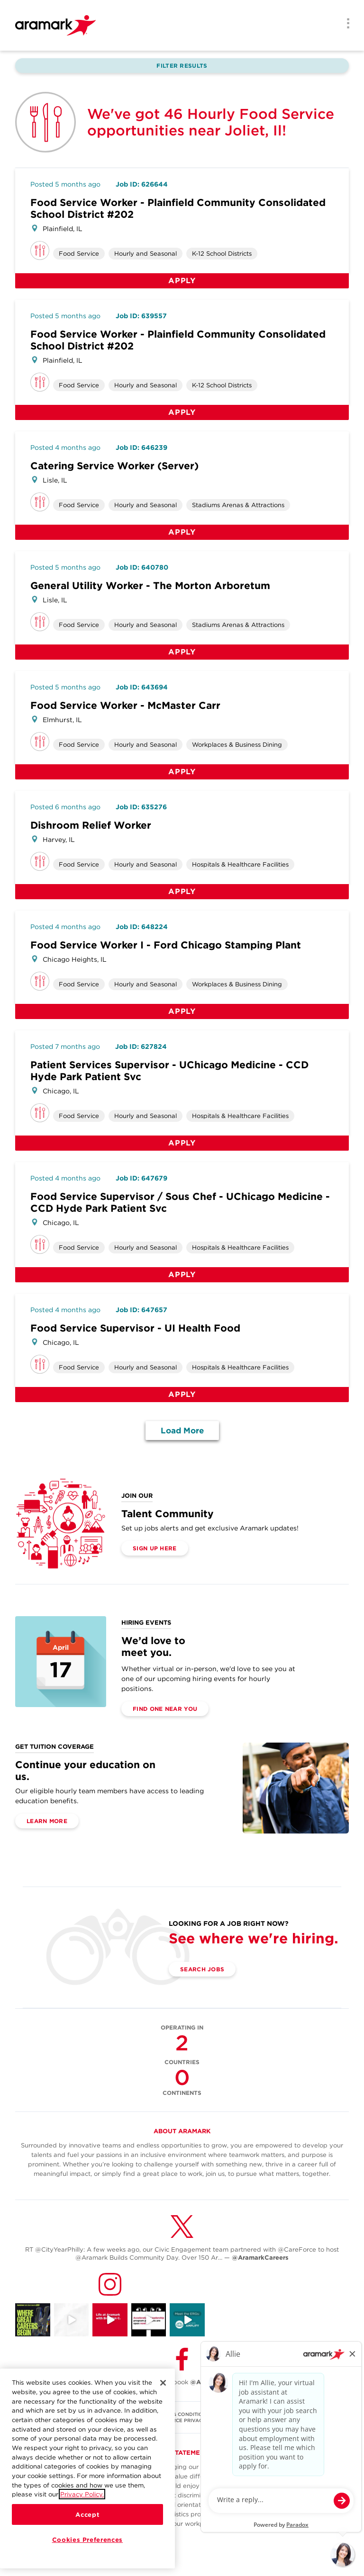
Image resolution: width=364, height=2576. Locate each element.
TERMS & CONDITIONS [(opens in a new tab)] (182, 2414)
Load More (182, 1430)
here (244, 2523)
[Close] (163, 2382)
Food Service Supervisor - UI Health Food (135, 1328)
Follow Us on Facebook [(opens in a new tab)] (182, 2382)
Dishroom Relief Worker (90, 825)
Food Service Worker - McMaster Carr (125, 705)
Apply (182, 280)
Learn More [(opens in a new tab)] (47, 1821)
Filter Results (181, 65)
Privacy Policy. (82, 2494)
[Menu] (345, 24)
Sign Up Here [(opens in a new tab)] (155, 1548)
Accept (87, 2514)
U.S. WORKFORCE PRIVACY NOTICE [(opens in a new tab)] (182, 2420)
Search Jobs (202, 1969)
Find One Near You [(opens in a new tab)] (165, 1708)
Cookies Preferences (87, 2539)
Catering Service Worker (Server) (114, 466)
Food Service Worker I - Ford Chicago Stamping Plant (165, 945)
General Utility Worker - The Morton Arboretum (150, 585)
